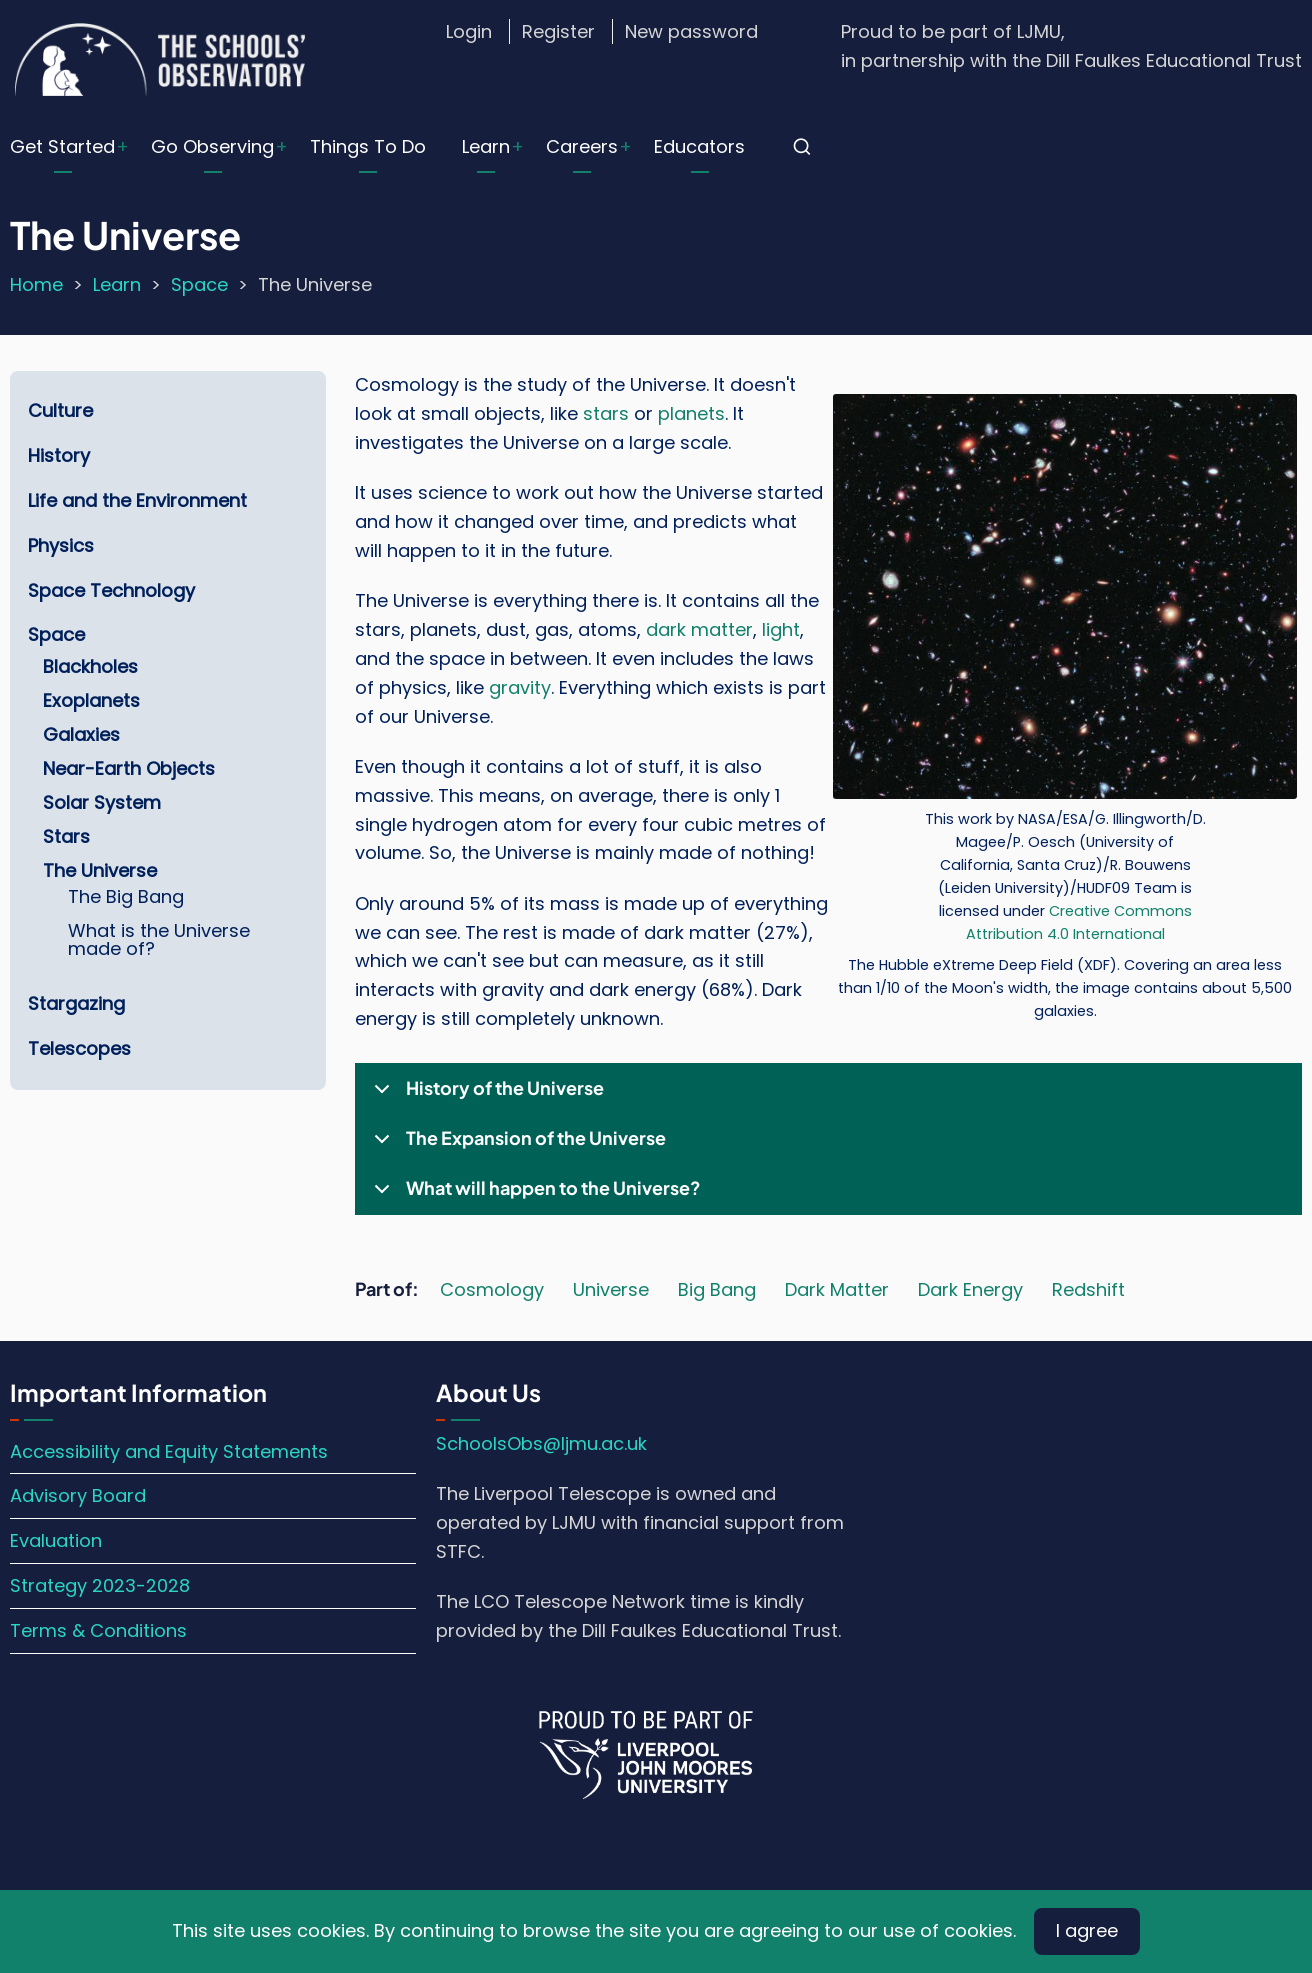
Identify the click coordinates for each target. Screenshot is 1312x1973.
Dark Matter (837, 1289)
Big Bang (717, 1289)
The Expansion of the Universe (516, 1145)
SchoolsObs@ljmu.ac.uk (541, 1443)
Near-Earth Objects (129, 768)
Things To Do (368, 146)
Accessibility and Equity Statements (169, 1451)
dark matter (699, 629)
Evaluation (56, 1540)
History (59, 455)
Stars (66, 836)
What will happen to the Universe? (534, 1195)
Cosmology (492, 1289)
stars (606, 413)
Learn (486, 146)
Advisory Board (78, 1495)
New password (691, 31)
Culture (60, 410)
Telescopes (79, 1048)
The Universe (100, 870)
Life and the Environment (137, 500)
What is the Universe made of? (159, 939)
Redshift (1088, 1289)
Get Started (62, 146)
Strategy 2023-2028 (100, 1585)
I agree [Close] (1087, 1930)
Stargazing (76, 1003)
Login (469, 31)
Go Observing (212, 146)
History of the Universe (485, 1095)
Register (558, 31)
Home (36, 284)
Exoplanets (91, 700)
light (781, 629)
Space (199, 284)
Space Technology (111, 590)
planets (691, 413)
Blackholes (90, 666)
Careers (582, 146)
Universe (611, 1289)
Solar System (102, 802)
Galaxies (81, 734)
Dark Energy (970, 1289)
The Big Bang (126, 896)
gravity (520, 687)
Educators (699, 146)
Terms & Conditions (98, 1630)
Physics (61, 545)
